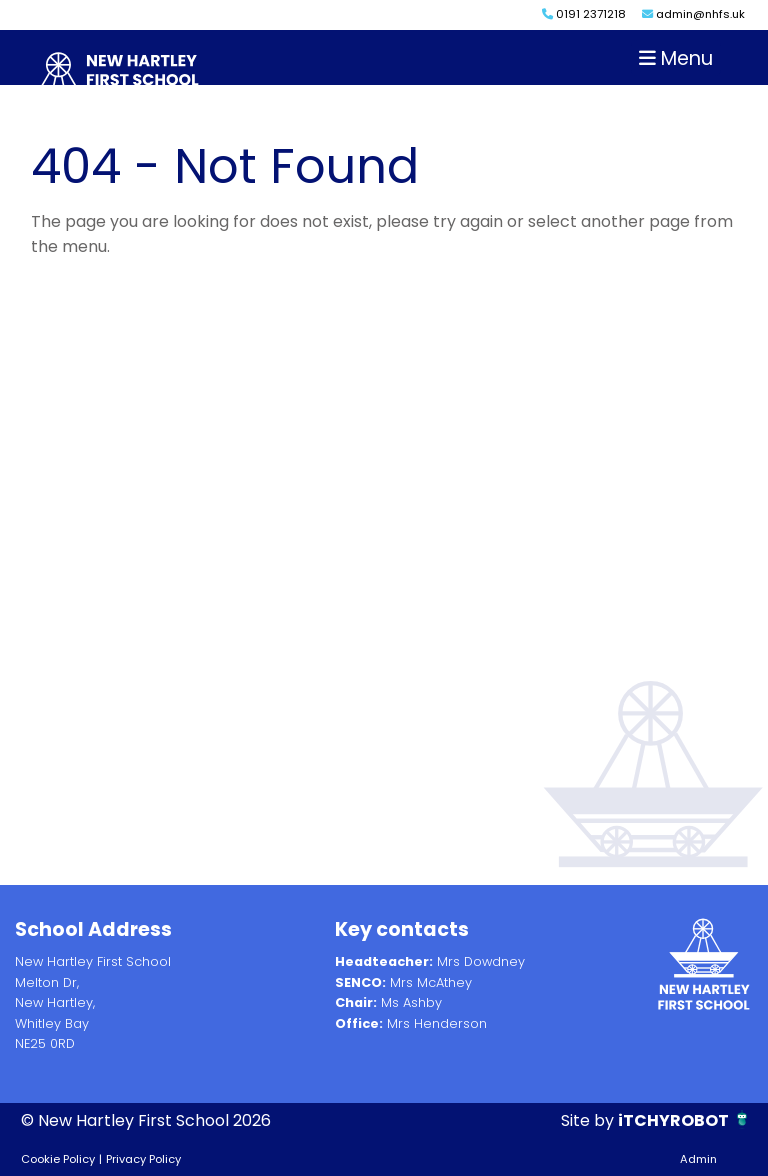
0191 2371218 (584, 14)
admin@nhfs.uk (693, 14)
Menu (676, 58)
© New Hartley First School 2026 (146, 1120)
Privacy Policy (143, 1159)
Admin (698, 1159)
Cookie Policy (58, 1159)
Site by (589, 1120)
